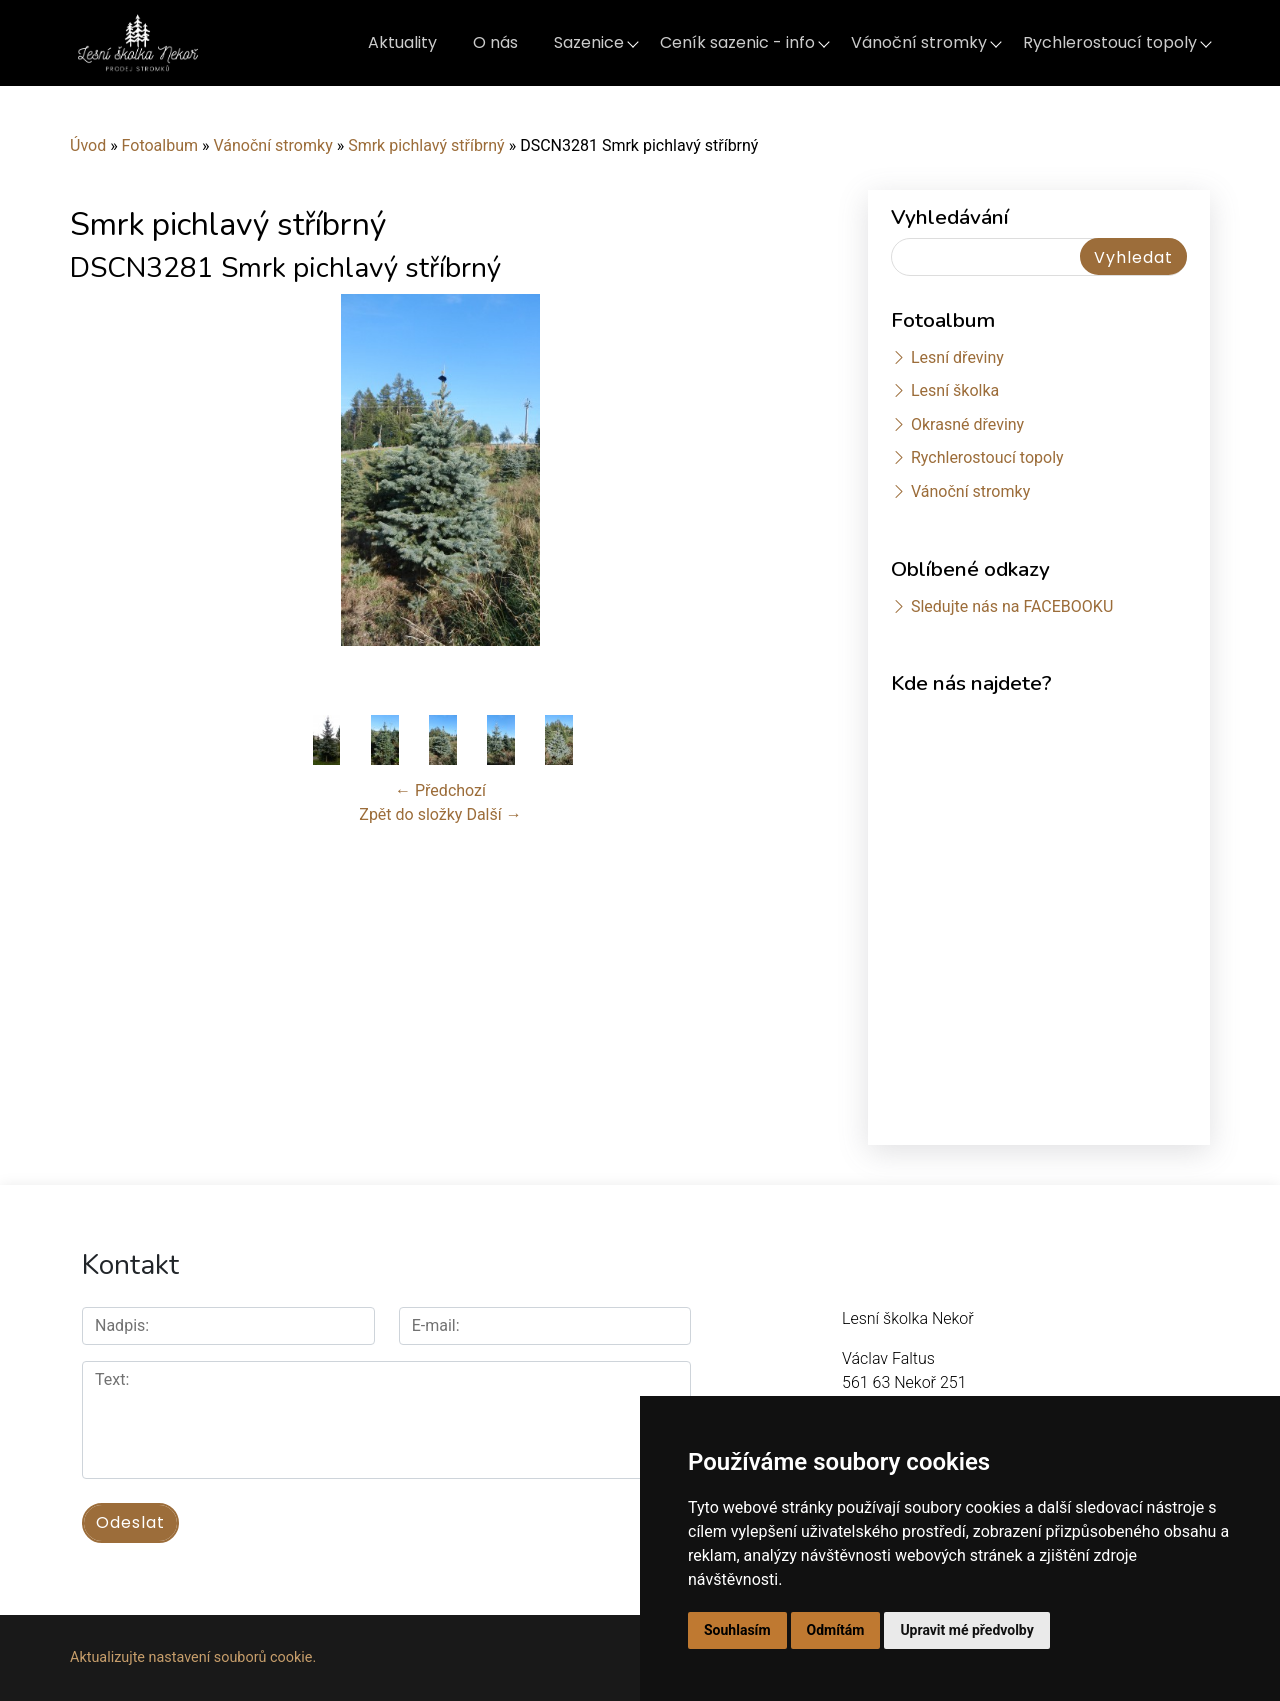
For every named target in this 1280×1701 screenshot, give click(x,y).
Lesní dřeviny (957, 357)
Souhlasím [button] (737, 1630)
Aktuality (402, 42)
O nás (495, 42)
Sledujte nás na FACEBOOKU (1012, 606)
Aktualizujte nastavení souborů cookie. (193, 1657)
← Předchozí (440, 790)
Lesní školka (955, 390)
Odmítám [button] (836, 1630)
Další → (493, 814)
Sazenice (589, 42)
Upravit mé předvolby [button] (966, 1630)
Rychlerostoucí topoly (1110, 42)
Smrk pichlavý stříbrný (426, 145)
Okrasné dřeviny (967, 424)
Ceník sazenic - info (737, 42)
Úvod (88, 145)
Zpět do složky (410, 814)
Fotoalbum (160, 145)
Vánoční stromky (919, 42)
